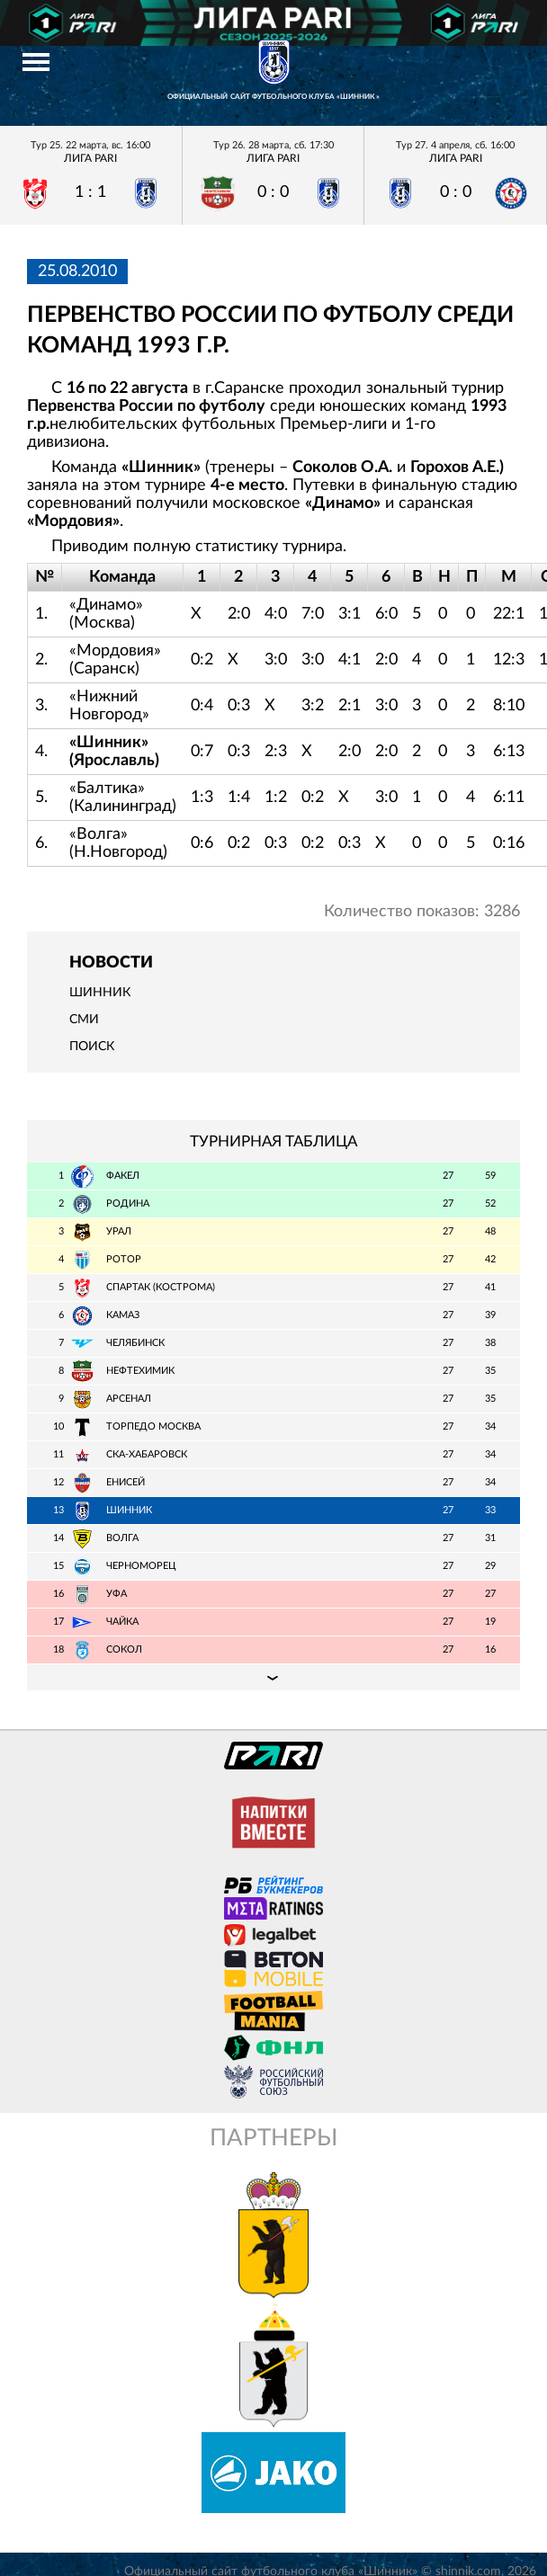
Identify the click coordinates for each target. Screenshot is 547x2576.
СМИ (84, 1019)
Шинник (99, 992)
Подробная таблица (273, 1676)
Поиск (91, 1046)
